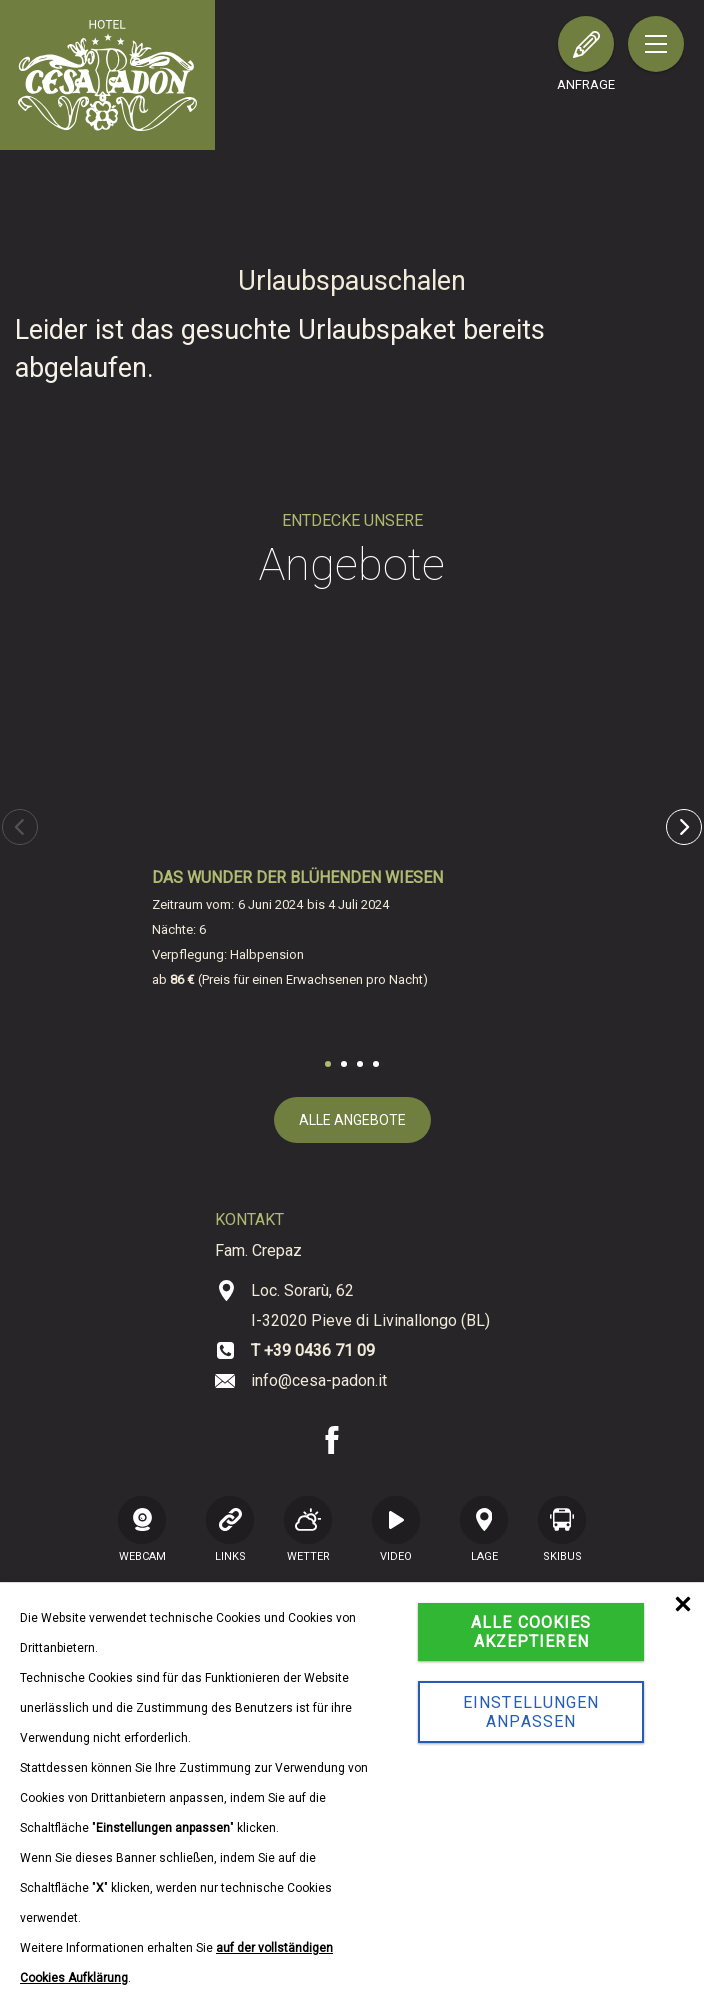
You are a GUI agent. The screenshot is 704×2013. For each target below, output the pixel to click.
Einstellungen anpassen (531, 1712)
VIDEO (396, 1529)
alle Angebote (352, 1120)
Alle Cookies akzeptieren (531, 1632)
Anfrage (586, 84)
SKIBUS (562, 1529)
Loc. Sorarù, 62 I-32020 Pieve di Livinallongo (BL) (370, 1305)
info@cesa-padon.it (319, 1380)
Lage (484, 1529)
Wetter (308, 1529)
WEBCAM (142, 1529)
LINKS (230, 1529)
